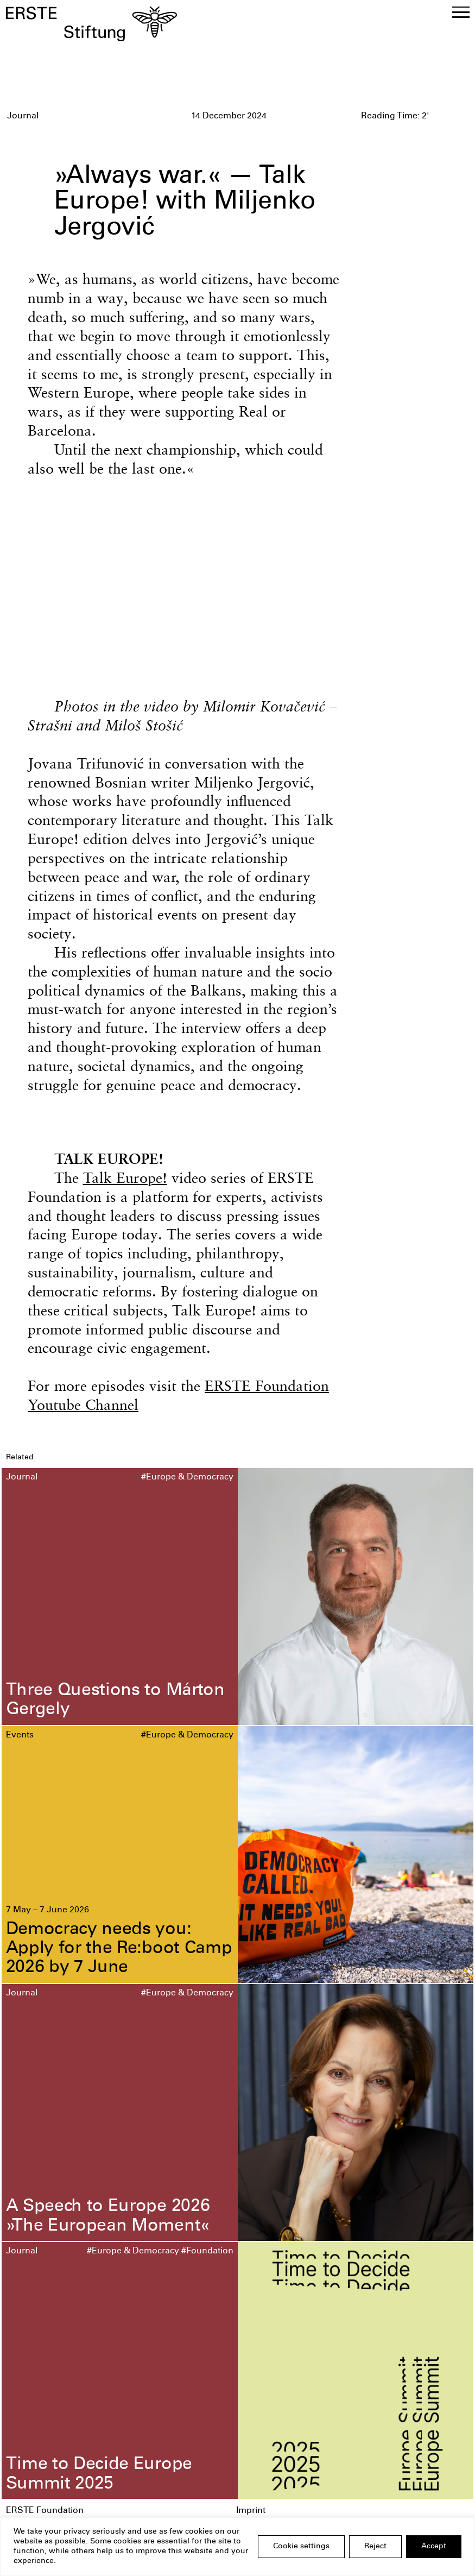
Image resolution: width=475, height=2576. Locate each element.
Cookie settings (301, 2546)
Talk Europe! (125, 1178)
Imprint (250, 2511)
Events (20, 1735)
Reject (375, 2546)
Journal (21, 1477)
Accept (433, 2546)
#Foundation (207, 2251)
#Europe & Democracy (187, 1477)
